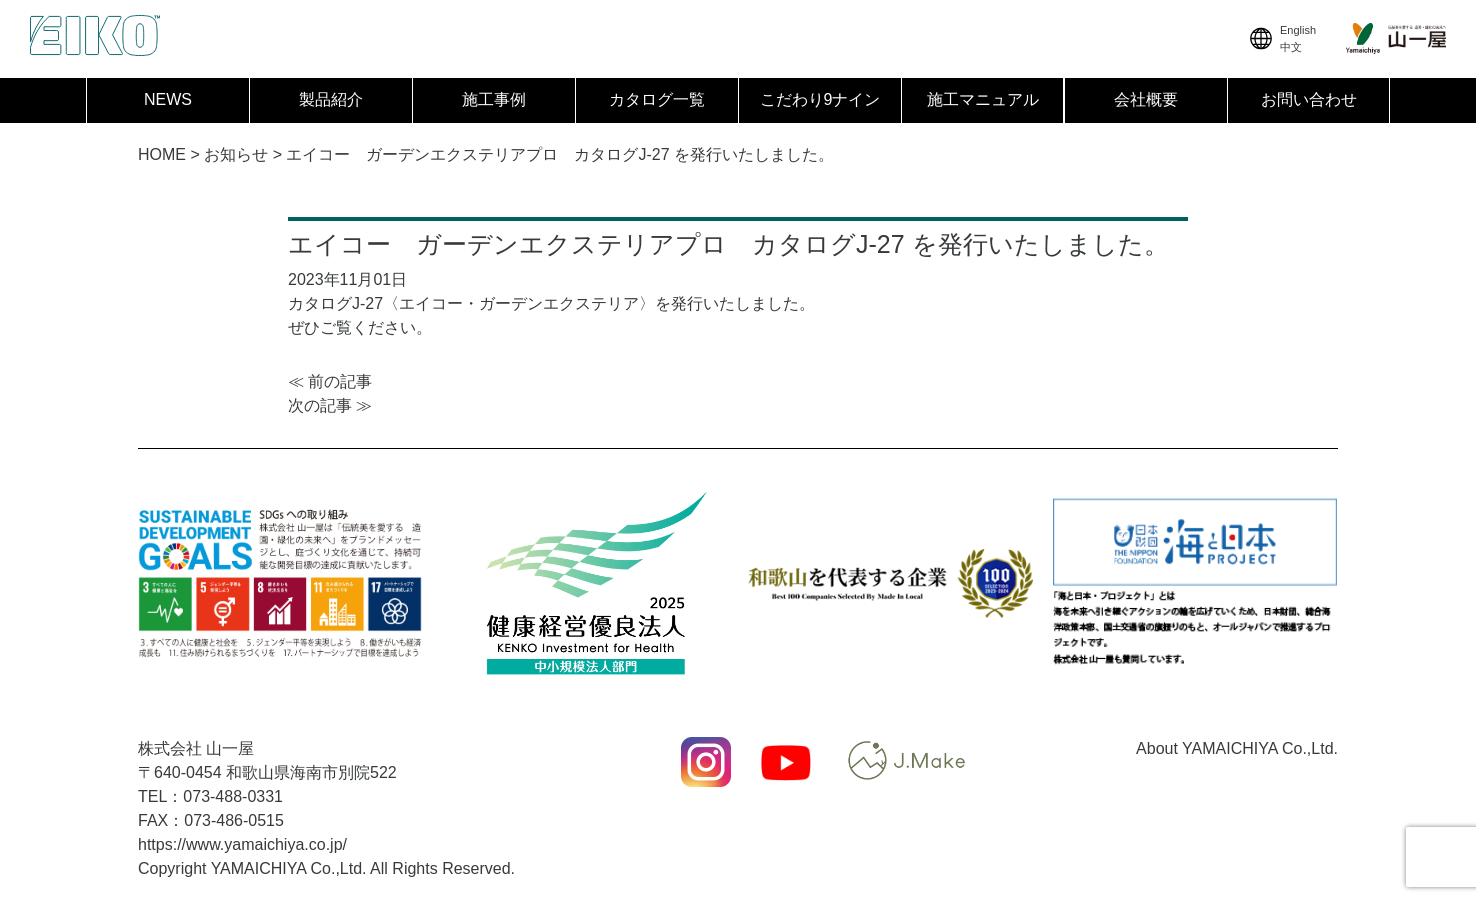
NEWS (168, 99)
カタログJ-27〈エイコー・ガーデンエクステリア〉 (471, 303)
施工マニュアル (983, 99)
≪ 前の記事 (330, 381)
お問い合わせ (1309, 99)
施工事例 (494, 99)
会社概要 (1146, 99)
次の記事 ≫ (330, 405)
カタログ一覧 (657, 99)
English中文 (1281, 38)
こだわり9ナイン (820, 99)
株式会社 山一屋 (196, 748)
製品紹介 (331, 99)
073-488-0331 (233, 796)
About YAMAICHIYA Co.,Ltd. (1237, 748)
